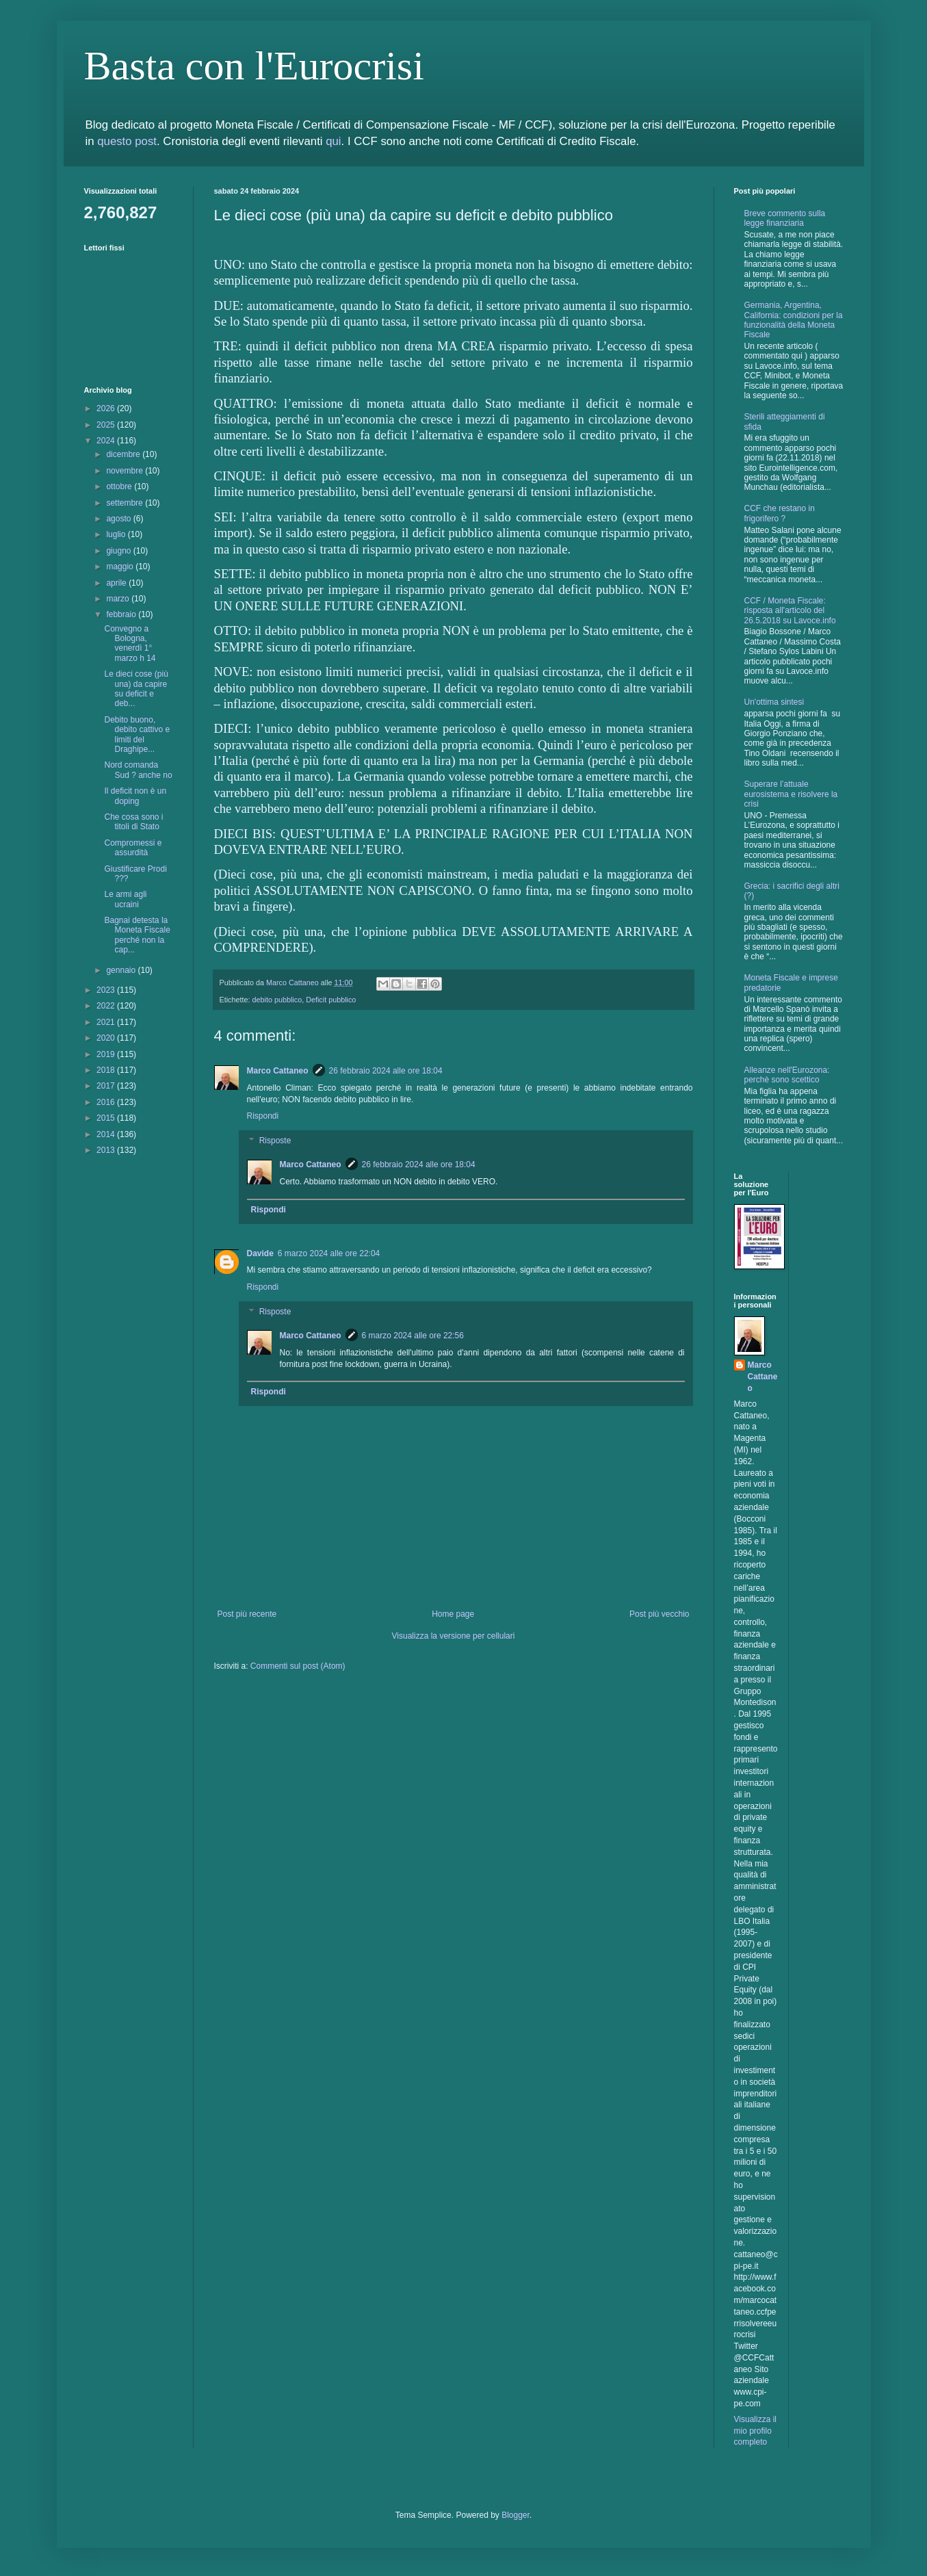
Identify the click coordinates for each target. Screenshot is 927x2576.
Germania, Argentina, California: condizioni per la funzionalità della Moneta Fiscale (793, 319)
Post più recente (247, 1614)
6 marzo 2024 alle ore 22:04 (329, 1253)
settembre (125, 503)
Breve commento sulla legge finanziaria (785, 218)
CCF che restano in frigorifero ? (779, 513)
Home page (453, 1614)
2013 (106, 1150)
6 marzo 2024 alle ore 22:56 (413, 1335)
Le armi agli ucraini (125, 899)
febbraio (122, 614)
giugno (119, 551)
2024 (106, 440)
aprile (117, 583)
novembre (125, 471)
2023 (106, 990)
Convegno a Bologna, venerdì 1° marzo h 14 (129, 643)
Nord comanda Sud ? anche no (138, 769)
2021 (106, 1022)
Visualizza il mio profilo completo (755, 2431)
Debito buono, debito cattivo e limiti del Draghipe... (137, 734)
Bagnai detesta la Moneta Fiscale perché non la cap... (137, 934)
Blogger (515, 2515)
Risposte (275, 1140)
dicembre (124, 454)
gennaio (122, 970)
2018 (106, 1070)
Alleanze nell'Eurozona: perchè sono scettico (787, 1074)
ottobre (120, 486)
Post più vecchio (659, 1614)
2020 (106, 1038)
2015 (106, 1118)
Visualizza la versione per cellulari (453, 1636)
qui (333, 141)
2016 (106, 1102)
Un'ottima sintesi (774, 702)
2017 (106, 1086)
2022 (106, 1006)
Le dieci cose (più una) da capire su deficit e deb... (136, 688)
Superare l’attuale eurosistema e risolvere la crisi (791, 794)
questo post (127, 141)
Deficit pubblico (331, 1000)
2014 (106, 1134)
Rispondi (263, 1116)
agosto (119, 518)
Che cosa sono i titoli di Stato (133, 821)
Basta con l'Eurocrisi (254, 65)
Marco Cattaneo (278, 1071)
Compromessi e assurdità (132, 847)
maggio (120, 566)
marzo (118, 598)
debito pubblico (277, 1000)
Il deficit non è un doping (135, 795)
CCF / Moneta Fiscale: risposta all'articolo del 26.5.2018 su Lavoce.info (790, 610)
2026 (106, 408)
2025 (106, 425)
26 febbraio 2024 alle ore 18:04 (386, 1071)
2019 (106, 1054)
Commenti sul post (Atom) (297, 1666)
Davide (260, 1253)
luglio (116, 534)
